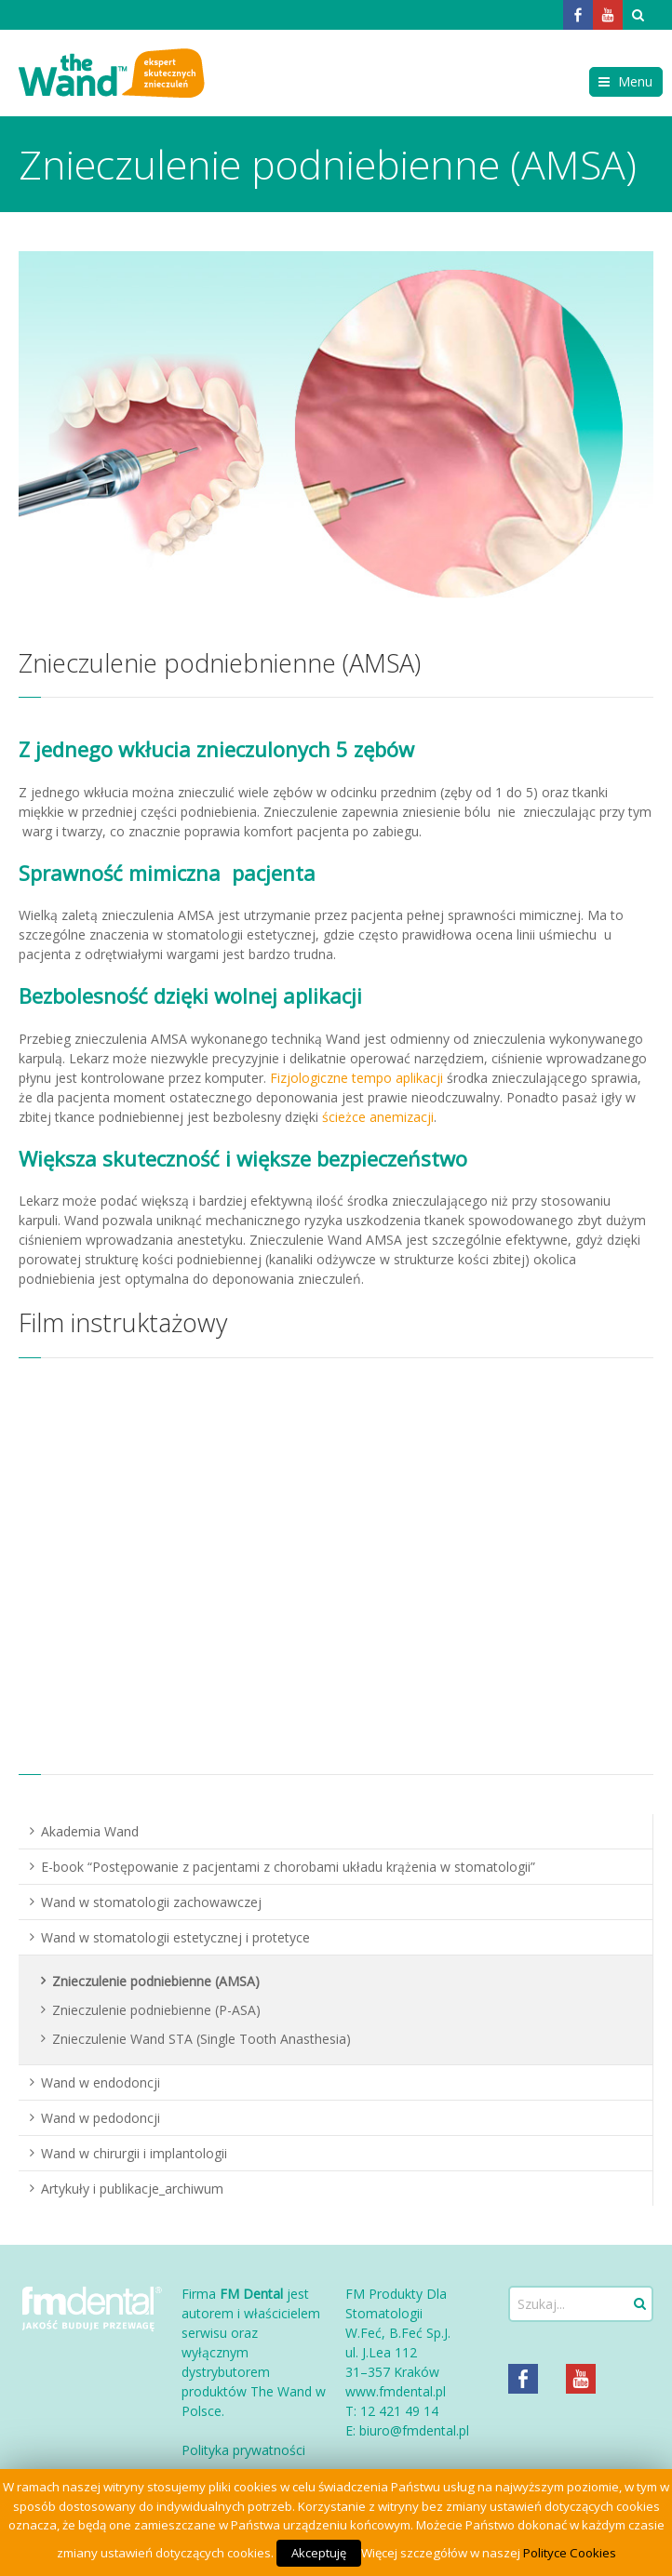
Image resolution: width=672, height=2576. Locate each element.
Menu (635, 81)
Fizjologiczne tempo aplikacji (356, 1078)
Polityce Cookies (569, 2552)
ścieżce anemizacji (378, 1117)
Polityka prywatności (243, 2450)
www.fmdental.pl (395, 2391)
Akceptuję (318, 2552)
